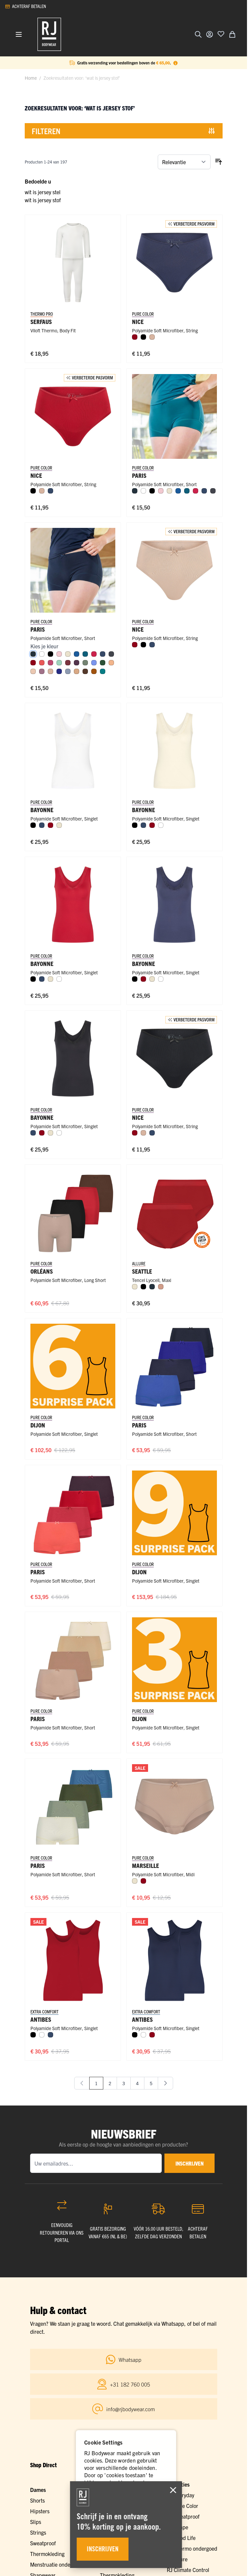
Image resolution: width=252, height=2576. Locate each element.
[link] (82, 2083)
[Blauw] (178, 491)
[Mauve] (41, 671)
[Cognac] (94, 671)
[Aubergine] (76, 662)
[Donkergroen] (102, 662)
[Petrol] (187, 491)
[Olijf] (85, 662)
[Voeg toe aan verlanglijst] (221, 34)
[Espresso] (85, 671)
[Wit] (143, 491)
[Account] (210, 34)
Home (31, 78)
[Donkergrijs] (213, 491)
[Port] (68, 662)
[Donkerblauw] (50, 491)
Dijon (37, 1425)
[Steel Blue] (68, 671)
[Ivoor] (169, 491)
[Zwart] (143, 337)
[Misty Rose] (160, 1286)
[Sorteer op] (184, 161)
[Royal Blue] (59, 671)
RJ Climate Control (188, 2569)
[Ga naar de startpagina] (49, 34)
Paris (139, 1425)
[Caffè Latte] (152, 337)
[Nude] (33, 671)
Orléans (41, 1271)
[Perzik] (111, 662)
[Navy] (134, 491)
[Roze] (160, 491)
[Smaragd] (102, 671)
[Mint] (59, 662)
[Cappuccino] (76, 671)
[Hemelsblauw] (94, 662)
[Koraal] (41, 662)
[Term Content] (175, 63)
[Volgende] (165, 2083)
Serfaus (41, 321)
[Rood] (195, 491)
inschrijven (189, 2163)
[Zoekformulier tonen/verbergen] (198, 34)
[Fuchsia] (50, 662)
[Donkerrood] (134, 337)
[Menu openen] (19, 34)
